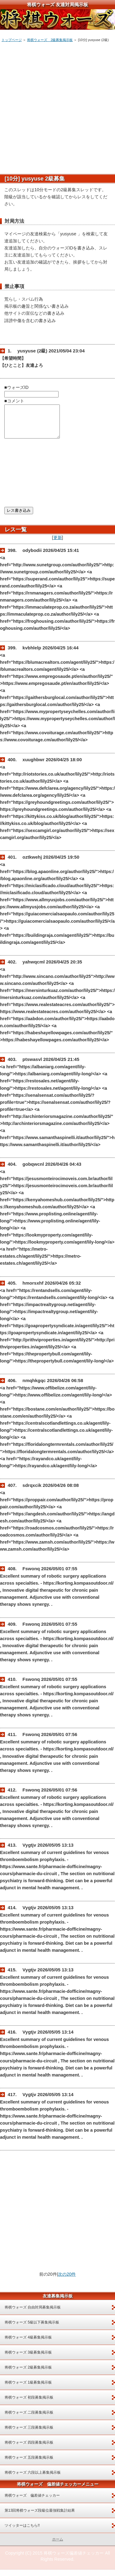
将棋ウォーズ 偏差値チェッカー (32, 2502)
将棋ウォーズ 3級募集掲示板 (28, 2359)
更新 (57, 543)
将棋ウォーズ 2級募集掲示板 (50, 40)
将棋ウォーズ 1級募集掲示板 (28, 2389)
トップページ (12, 40)
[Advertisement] (57, 105)
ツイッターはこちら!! (22, 2532)
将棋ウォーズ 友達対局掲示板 (57, 4)
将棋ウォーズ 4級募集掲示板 (28, 2344)
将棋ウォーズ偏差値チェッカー (74, 2559)
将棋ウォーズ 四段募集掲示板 (29, 2449)
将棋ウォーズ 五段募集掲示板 (29, 2464)
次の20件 (67, 2280)
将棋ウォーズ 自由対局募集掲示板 (33, 2314)
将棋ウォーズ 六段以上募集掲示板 (33, 2479)
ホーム (57, 2546)
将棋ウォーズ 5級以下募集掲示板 (32, 2329)
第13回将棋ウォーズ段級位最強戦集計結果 (40, 2517)
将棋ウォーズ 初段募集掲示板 (29, 2404)
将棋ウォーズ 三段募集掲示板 (29, 2434)
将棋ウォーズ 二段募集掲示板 (29, 2419)
